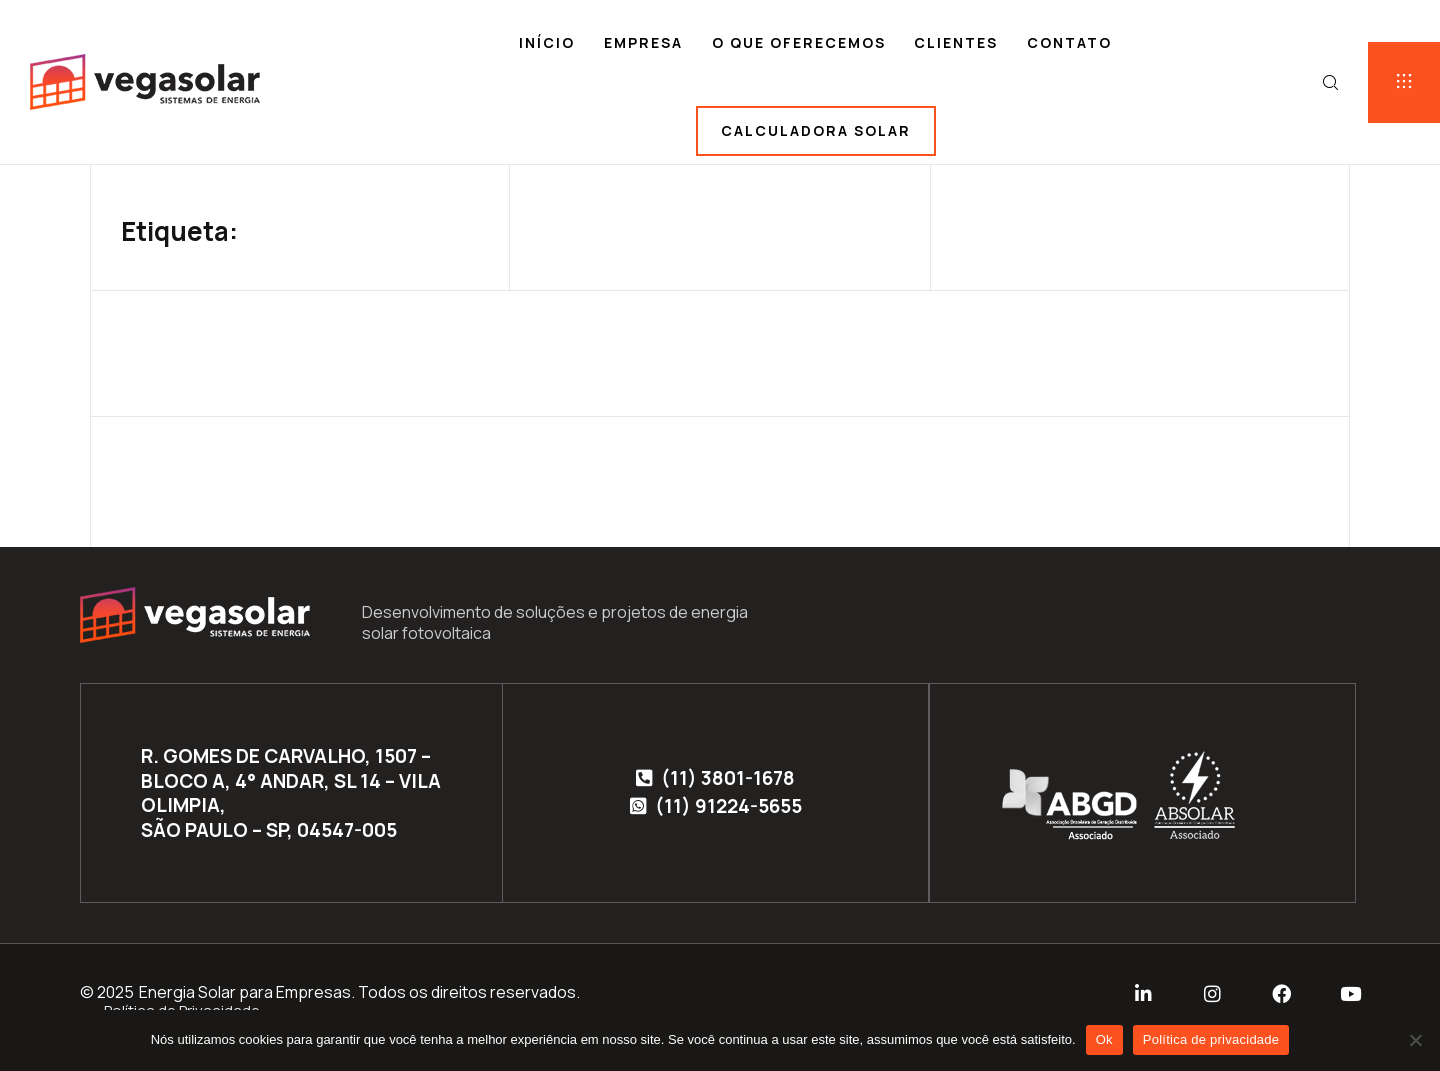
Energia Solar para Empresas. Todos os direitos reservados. (359, 992)
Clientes (956, 42)
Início (547, 42)
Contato (1069, 42)
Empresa (643, 42)
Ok (1104, 1039)
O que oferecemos (799, 42)
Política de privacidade (1211, 1039)
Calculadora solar (816, 130)
